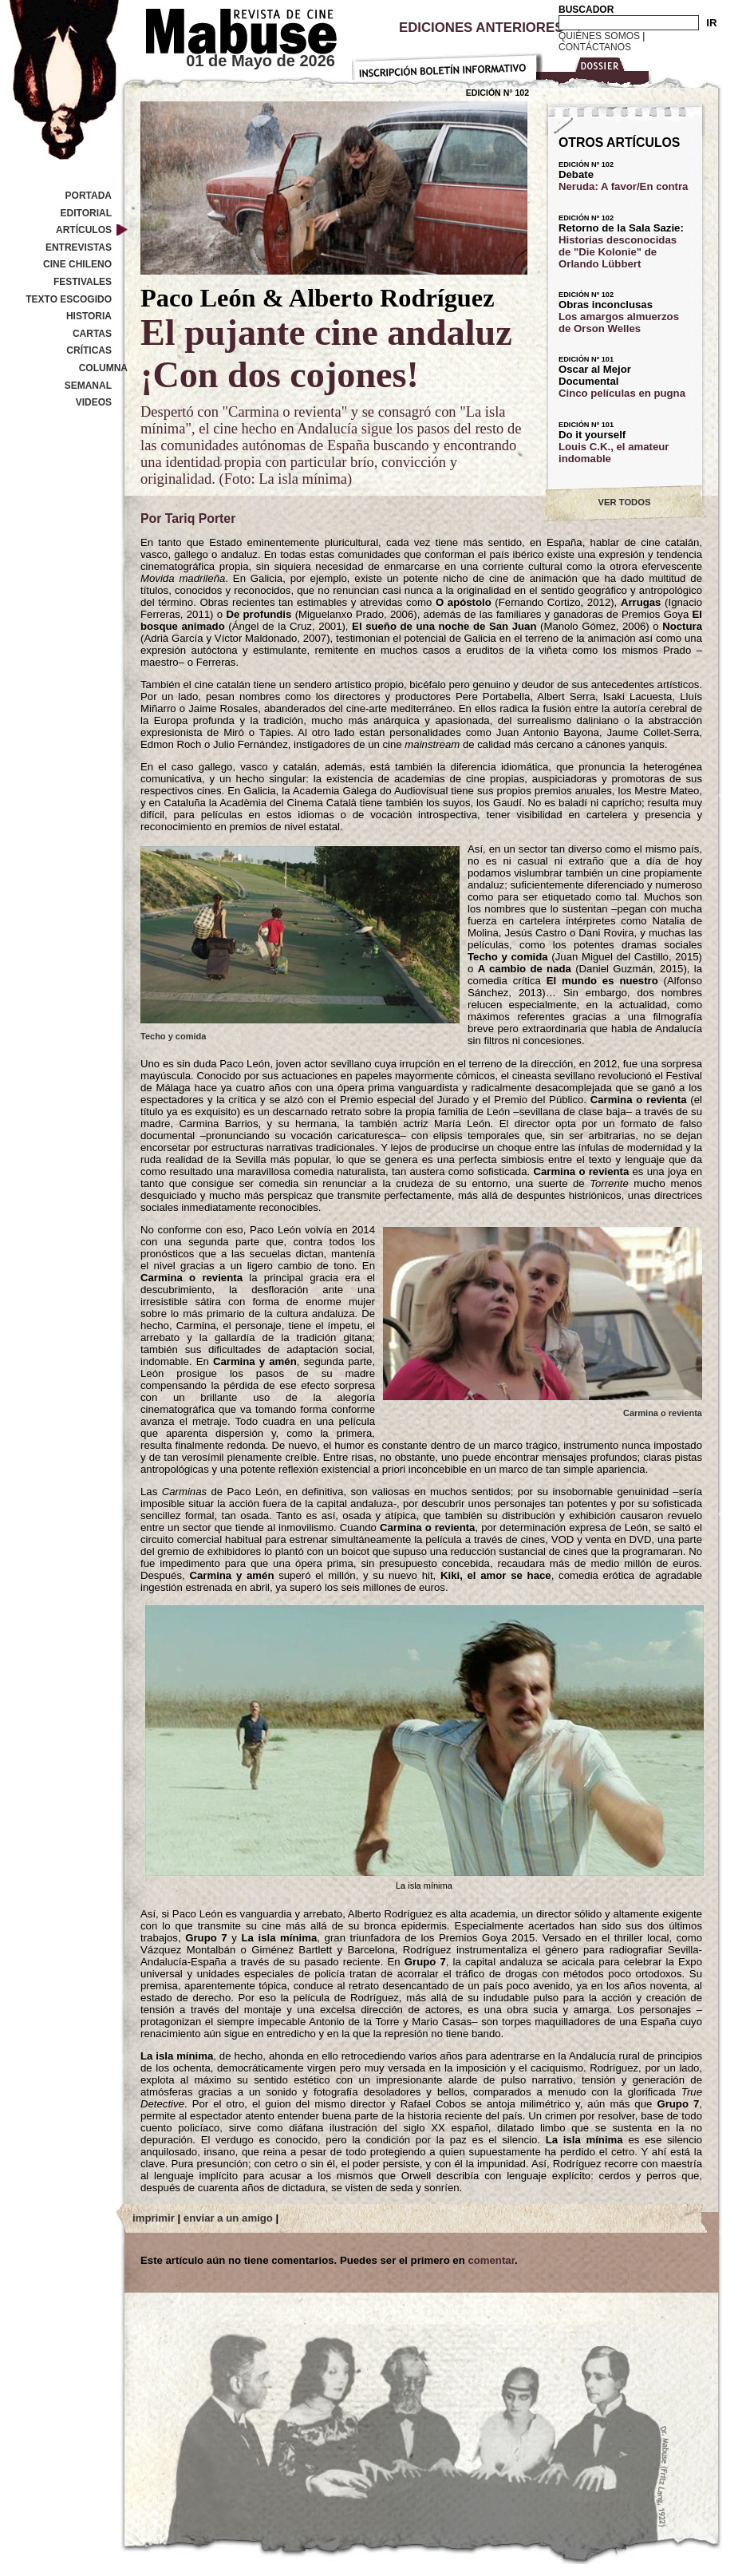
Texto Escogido (69, 299)
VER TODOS (624, 502)
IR (711, 23)
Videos (94, 402)
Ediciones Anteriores (481, 27)
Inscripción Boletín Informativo (447, 64)
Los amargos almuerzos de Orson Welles (619, 322)
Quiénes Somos (599, 36)
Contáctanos (595, 47)
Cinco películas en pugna (622, 393)
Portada (88, 195)
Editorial (86, 213)
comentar (491, 2260)
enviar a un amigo (228, 2218)
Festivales (82, 281)
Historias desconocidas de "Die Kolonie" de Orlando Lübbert (618, 252)
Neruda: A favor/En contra (623, 186)
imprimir (153, 2218)
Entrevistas (78, 247)
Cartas (92, 333)
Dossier (596, 68)
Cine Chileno (77, 264)
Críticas (89, 350)
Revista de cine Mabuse (231, 28)
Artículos (84, 229)
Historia (89, 316)
